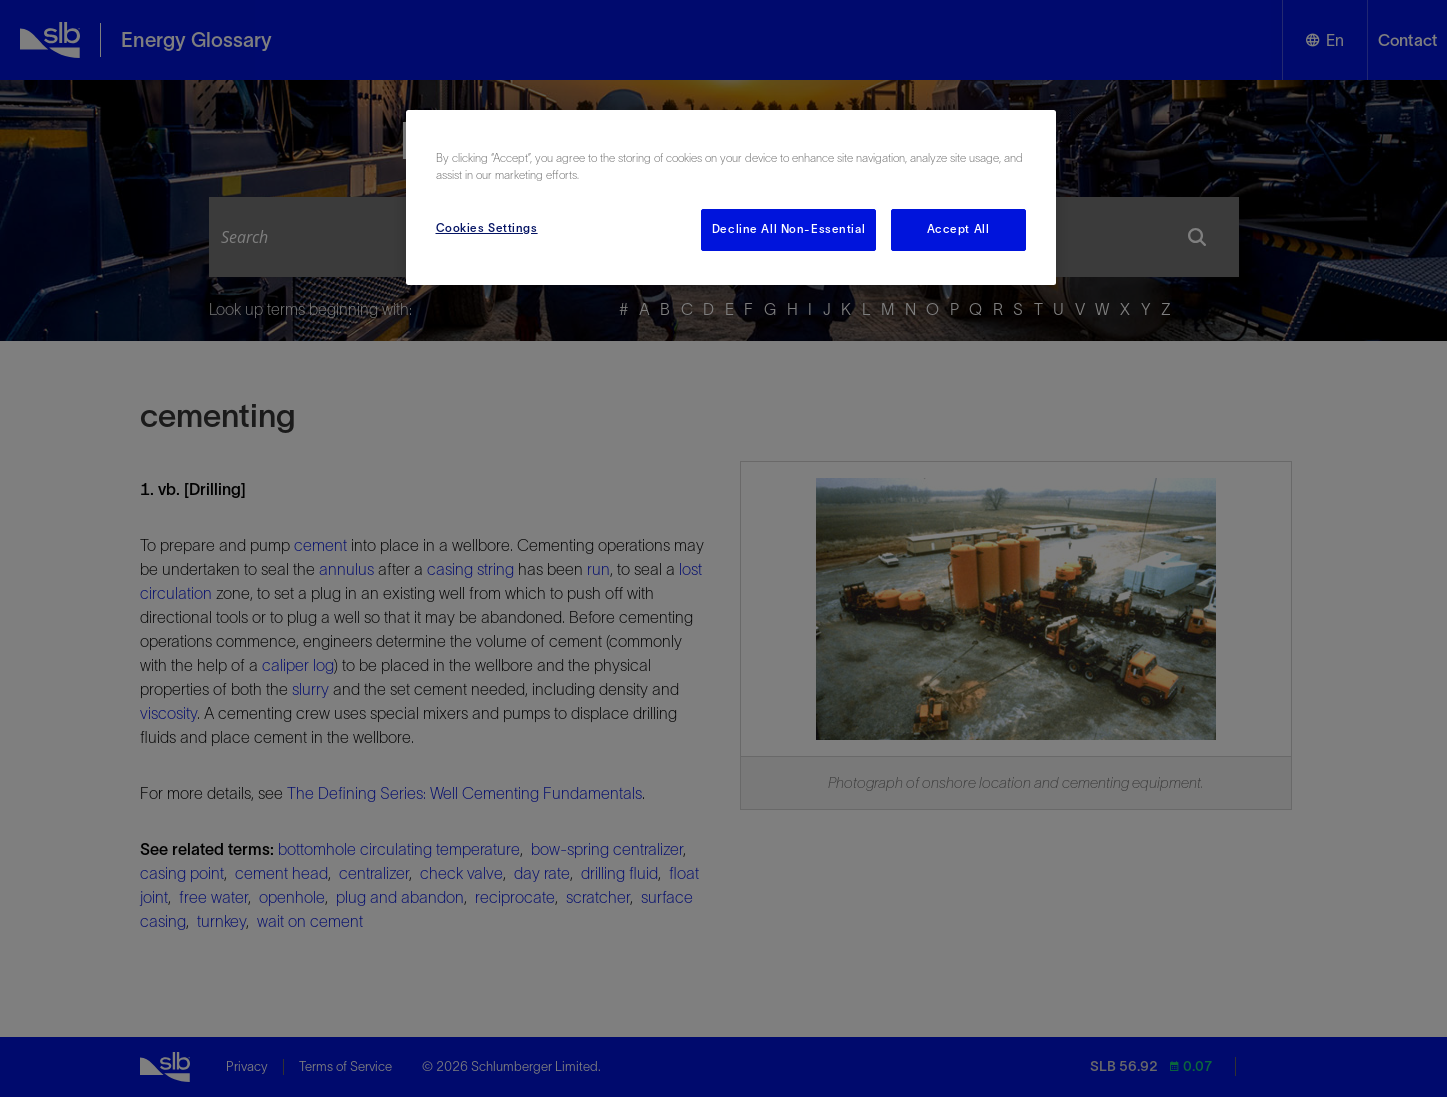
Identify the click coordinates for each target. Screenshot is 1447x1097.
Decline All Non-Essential (788, 229)
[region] (731, 197)
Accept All (958, 229)
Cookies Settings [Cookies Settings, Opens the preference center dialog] (487, 228)
